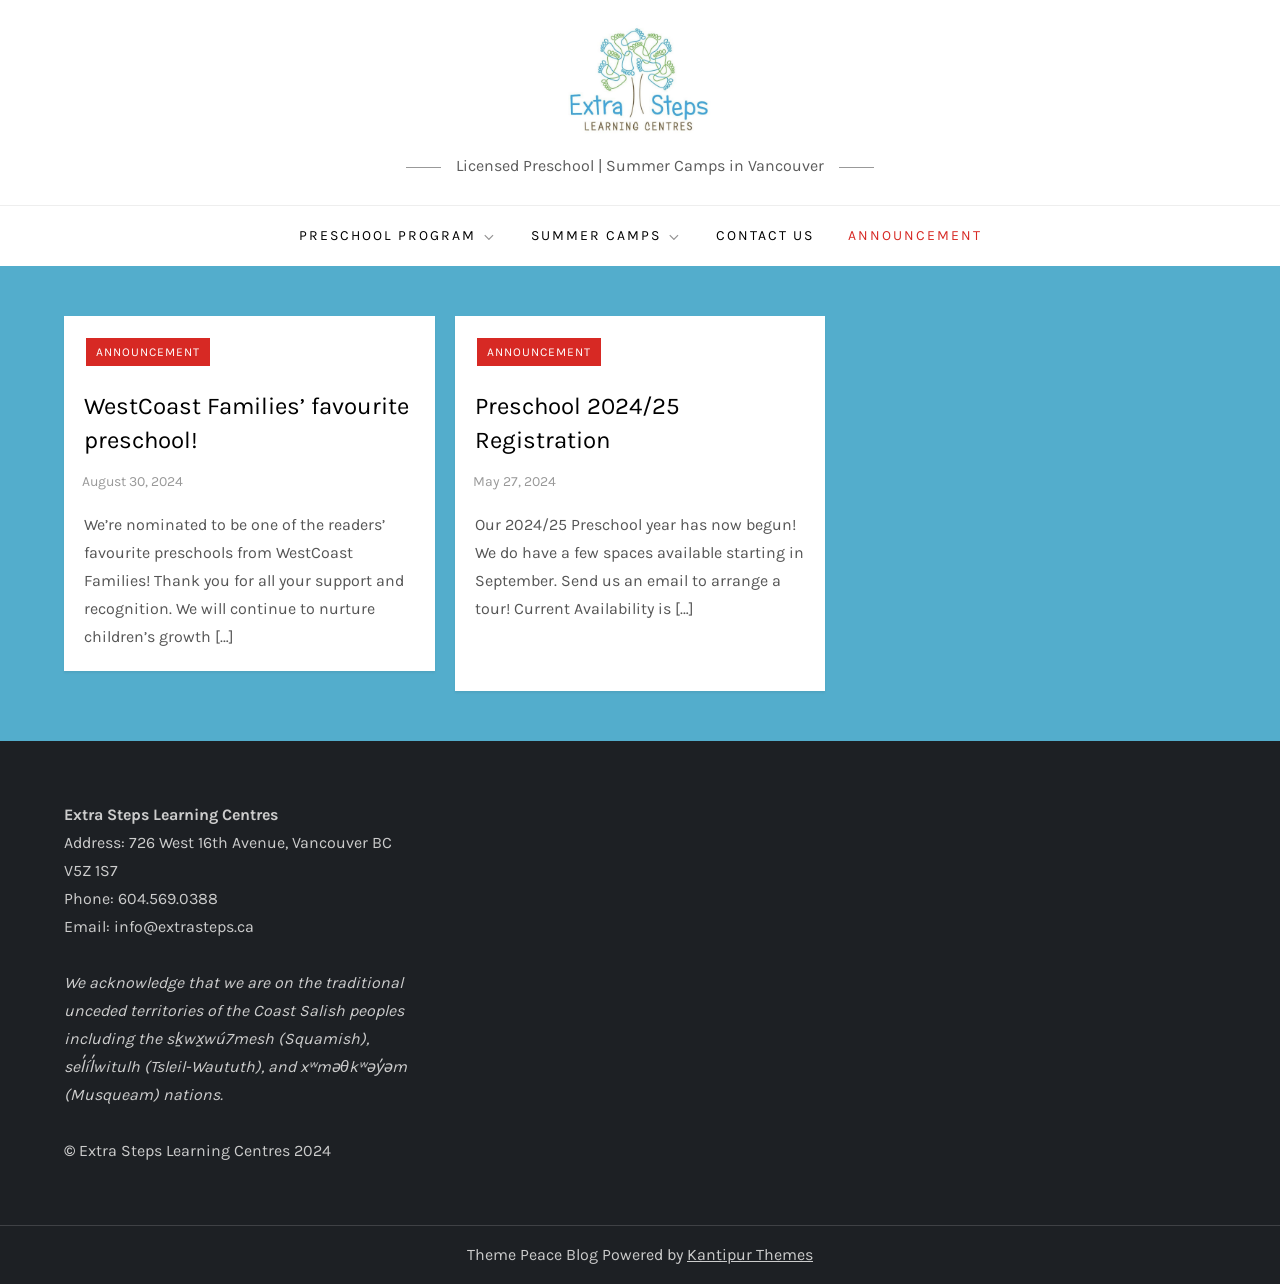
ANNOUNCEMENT (915, 235)
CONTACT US (765, 235)
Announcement (148, 352)
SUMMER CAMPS (606, 236)
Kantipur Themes (750, 1254)
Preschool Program (398, 236)
